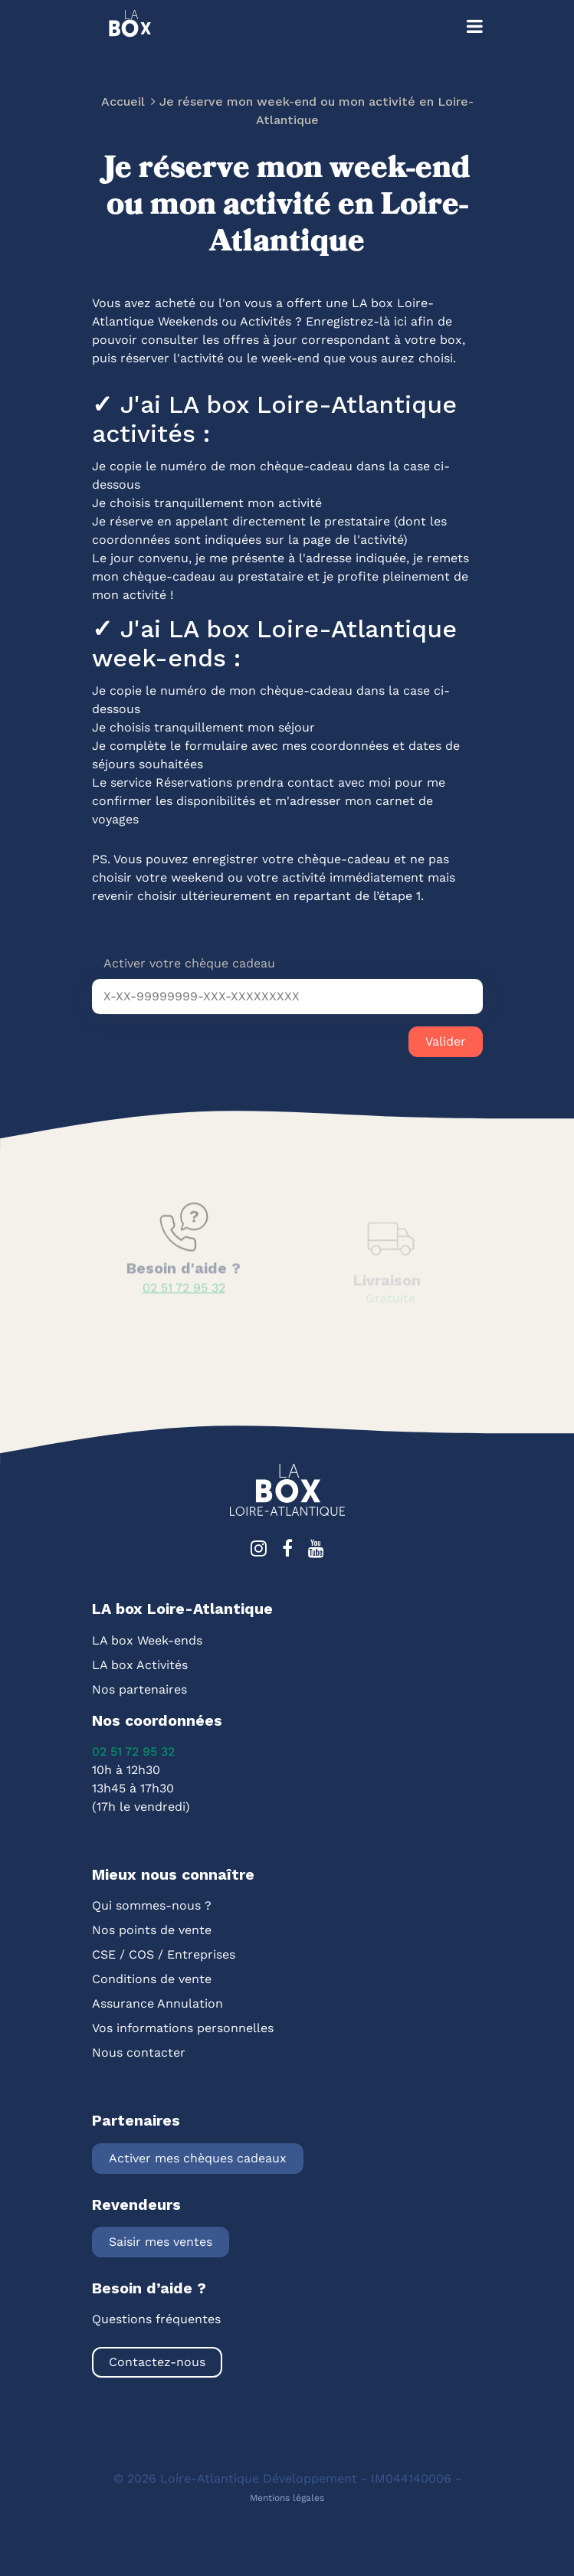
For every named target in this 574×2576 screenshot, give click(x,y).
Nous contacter (138, 2052)
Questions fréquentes (156, 2319)
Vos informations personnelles (183, 2028)
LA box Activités (140, 1665)
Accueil (123, 103)
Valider (445, 1041)
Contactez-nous (157, 2362)
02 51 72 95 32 (133, 1751)
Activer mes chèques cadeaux (198, 2158)
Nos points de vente (152, 1930)
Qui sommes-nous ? (152, 1905)
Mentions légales (287, 2498)
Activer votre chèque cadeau (189, 963)
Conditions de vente (152, 1979)
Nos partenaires (139, 1689)
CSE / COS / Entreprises (163, 1954)
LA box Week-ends (147, 1640)
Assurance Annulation (157, 2003)
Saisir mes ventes (160, 2241)
